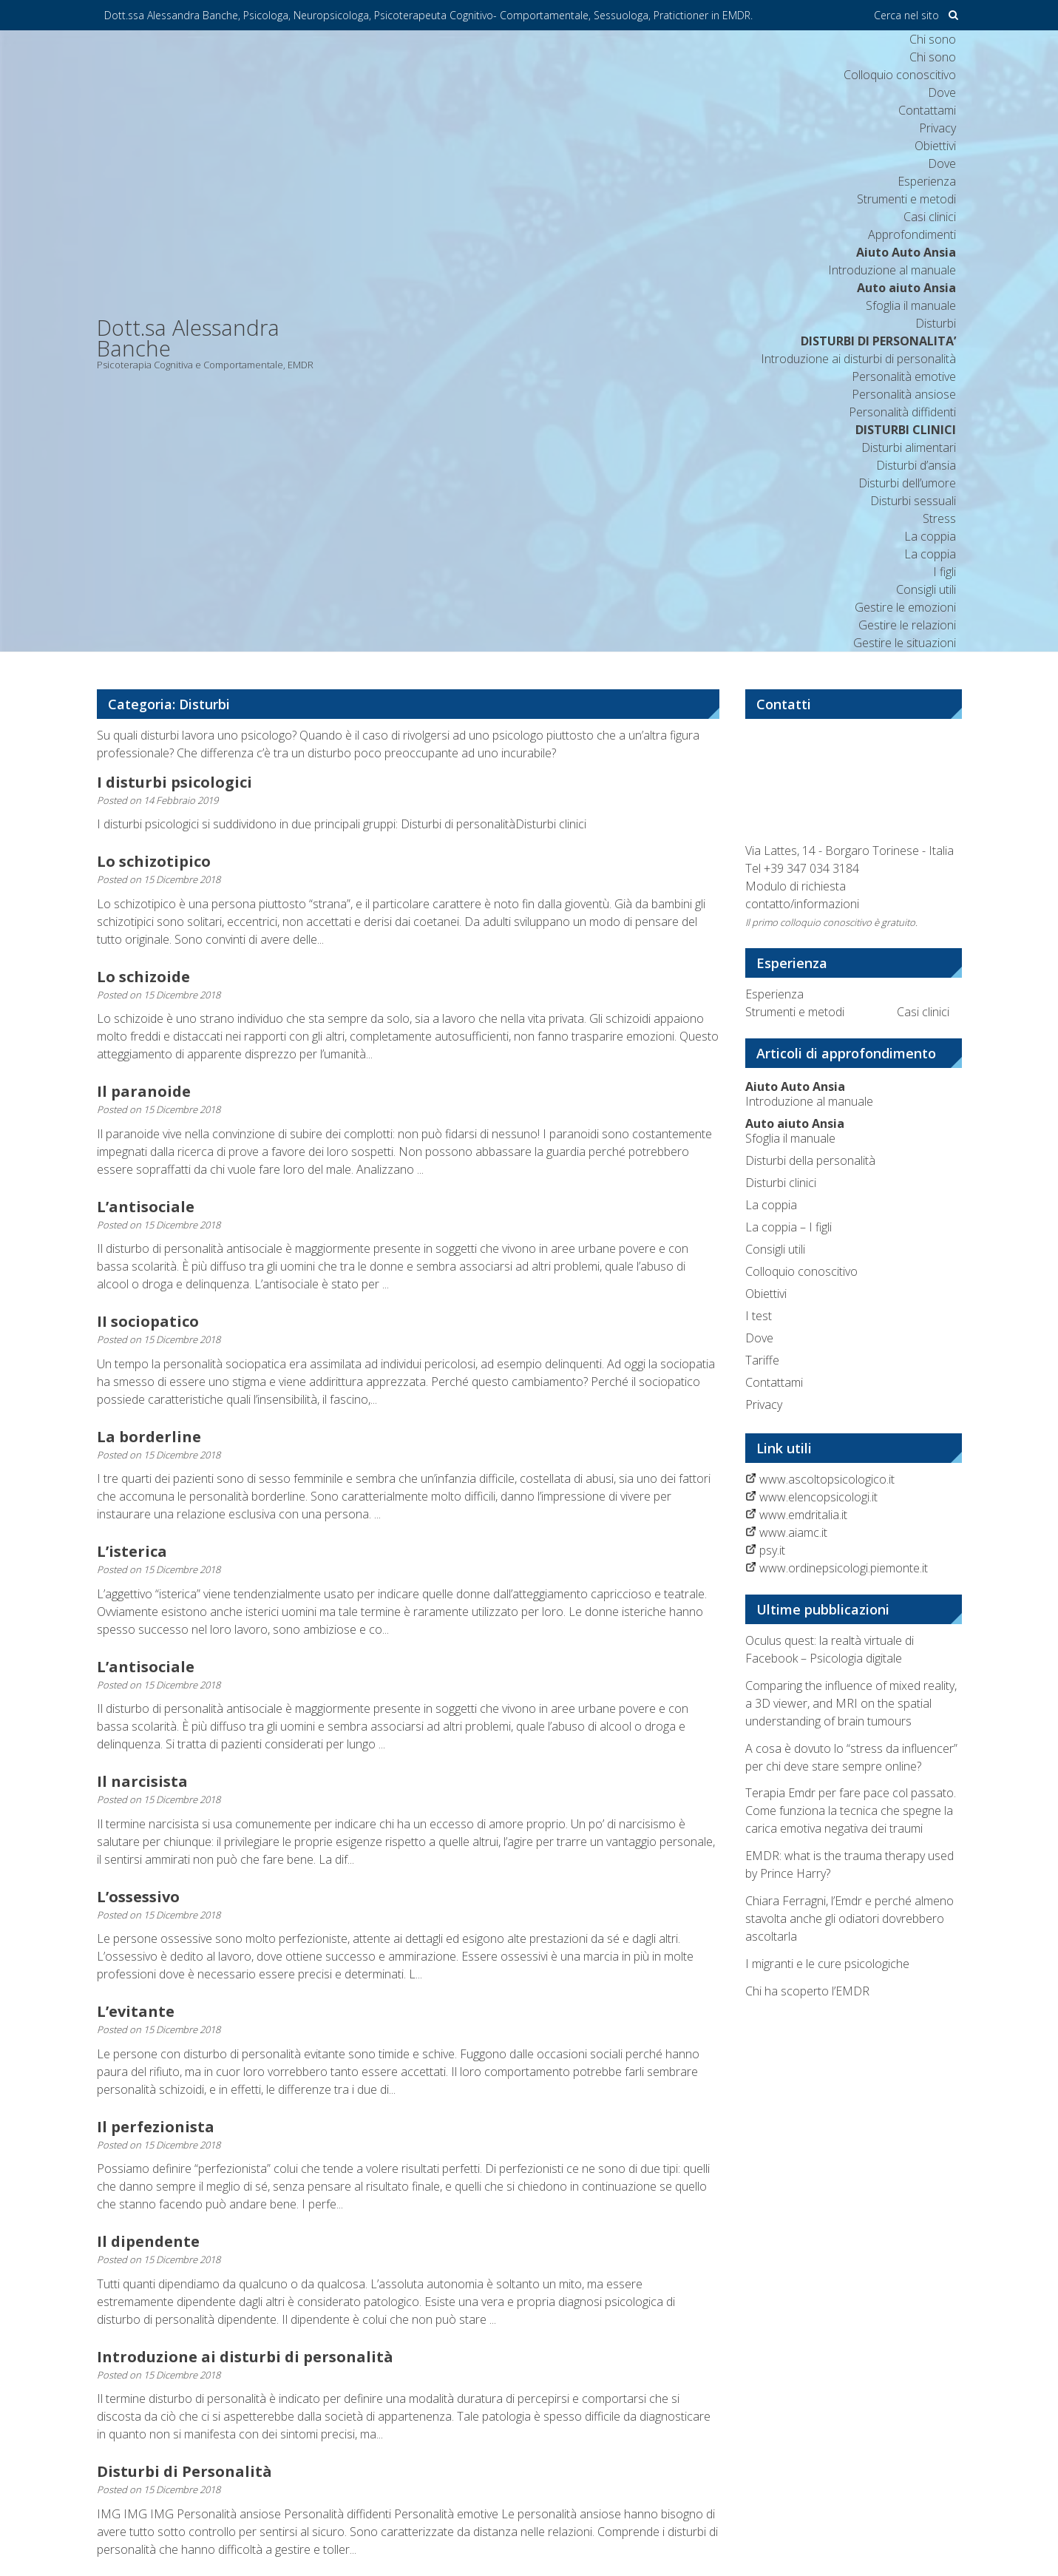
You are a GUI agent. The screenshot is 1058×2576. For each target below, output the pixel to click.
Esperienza (927, 181)
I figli (944, 572)
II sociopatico (148, 1321)
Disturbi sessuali (913, 501)
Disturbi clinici (780, 1182)
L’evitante (135, 2011)
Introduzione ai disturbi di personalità (858, 359)
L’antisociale (145, 1207)
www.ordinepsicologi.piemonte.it (843, 1568)
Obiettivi (935, 146)
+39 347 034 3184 (811, 868)
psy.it (772, 1550)
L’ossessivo (138, 1897)
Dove (942, 92)
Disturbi (935, 323)
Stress (939, 518)
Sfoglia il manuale (794, 1130)
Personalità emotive (904, 376)
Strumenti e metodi (906, 199)
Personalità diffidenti (902, 412)
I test (758, 1316)
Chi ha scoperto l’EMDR (807, 1991)
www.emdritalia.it (803, 1515)
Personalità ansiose (904, 394)
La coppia (930, 536)
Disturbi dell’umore (907, 483)
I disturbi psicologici (174, 782)
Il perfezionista (155, 2127)
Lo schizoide (143, 977)
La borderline (149, 1437)
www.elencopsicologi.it (818, 1497)
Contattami (927, 110)
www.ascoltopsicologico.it (827, 1479)
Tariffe (762, 1360)
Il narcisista (142, 1781)
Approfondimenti (912, 234)
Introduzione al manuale (809, 1093)
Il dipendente (148, 2241)
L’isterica (132, 1551)
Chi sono (932, 39)
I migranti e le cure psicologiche (827, 1963)
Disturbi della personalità (810, 1160)
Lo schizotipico (154, 861)
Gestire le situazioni (904, 643)
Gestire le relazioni (907, 625)
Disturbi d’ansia (916, 465)
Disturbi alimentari (908, 447)
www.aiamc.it (793, 1532)
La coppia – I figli (788, 1227)
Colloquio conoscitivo (900, 75)
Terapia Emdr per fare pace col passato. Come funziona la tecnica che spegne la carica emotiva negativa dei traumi (850, 1810)
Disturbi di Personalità (184, 2471)
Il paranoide (144, 1091)
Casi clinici (929, 217)
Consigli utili (926, 589)
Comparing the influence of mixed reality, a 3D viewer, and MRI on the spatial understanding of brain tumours (851, 1703)
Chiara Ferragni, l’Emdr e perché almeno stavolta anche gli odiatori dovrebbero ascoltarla (849, 1918)
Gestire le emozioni (905, 607)
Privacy (937, 128)
